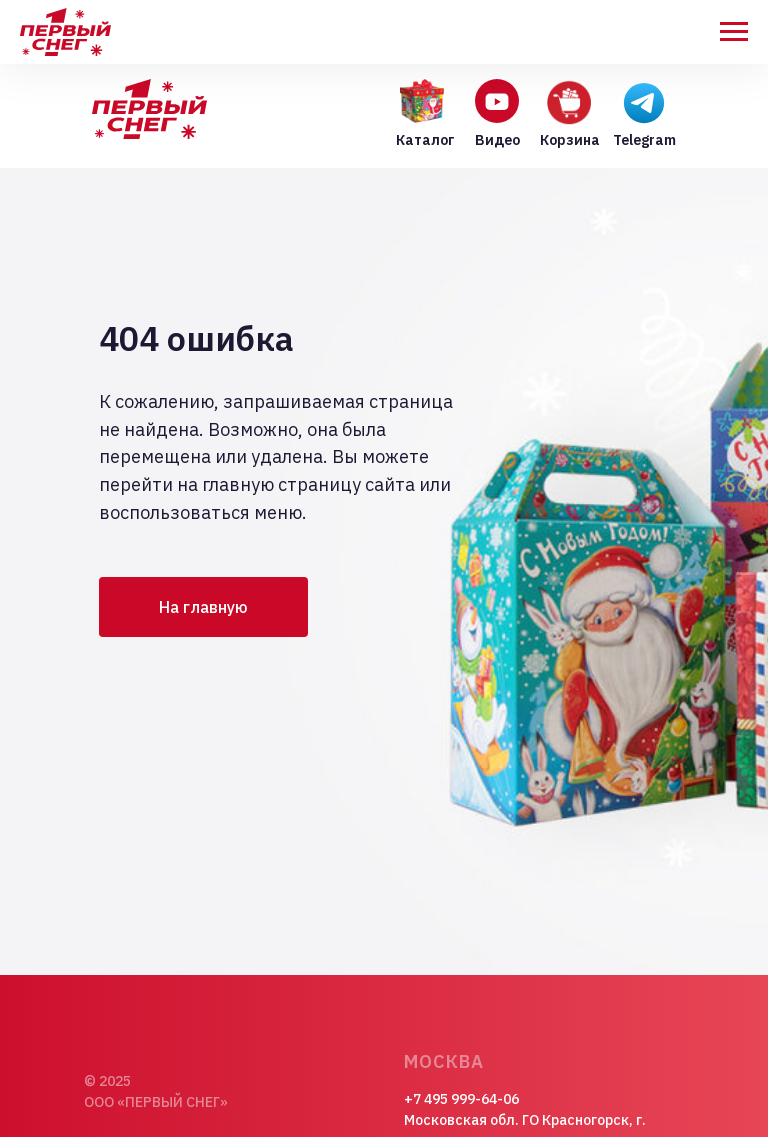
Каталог (425, 140)
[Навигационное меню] (734, 32)
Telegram (644, 140)
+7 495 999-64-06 (461, 1099)
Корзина (570, 140)
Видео (497, 140)
